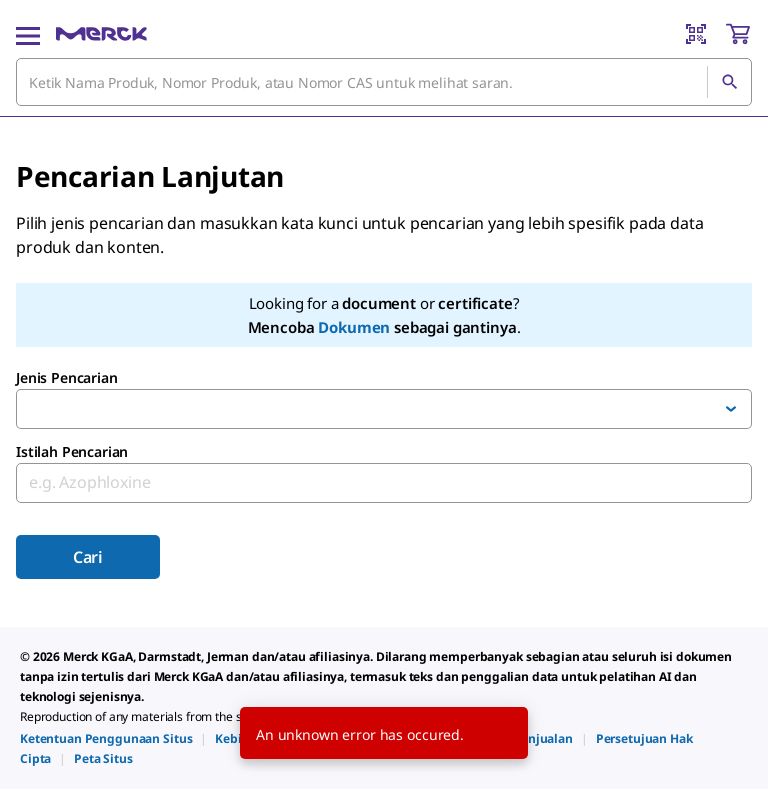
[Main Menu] (28, 34)
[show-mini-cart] (738, 34)
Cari (88, 557)
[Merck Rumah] (101, 34)
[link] (106, 738)
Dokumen (354, 327)
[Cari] (729, 82)
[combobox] (384, 82)
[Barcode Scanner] (696, 34)
